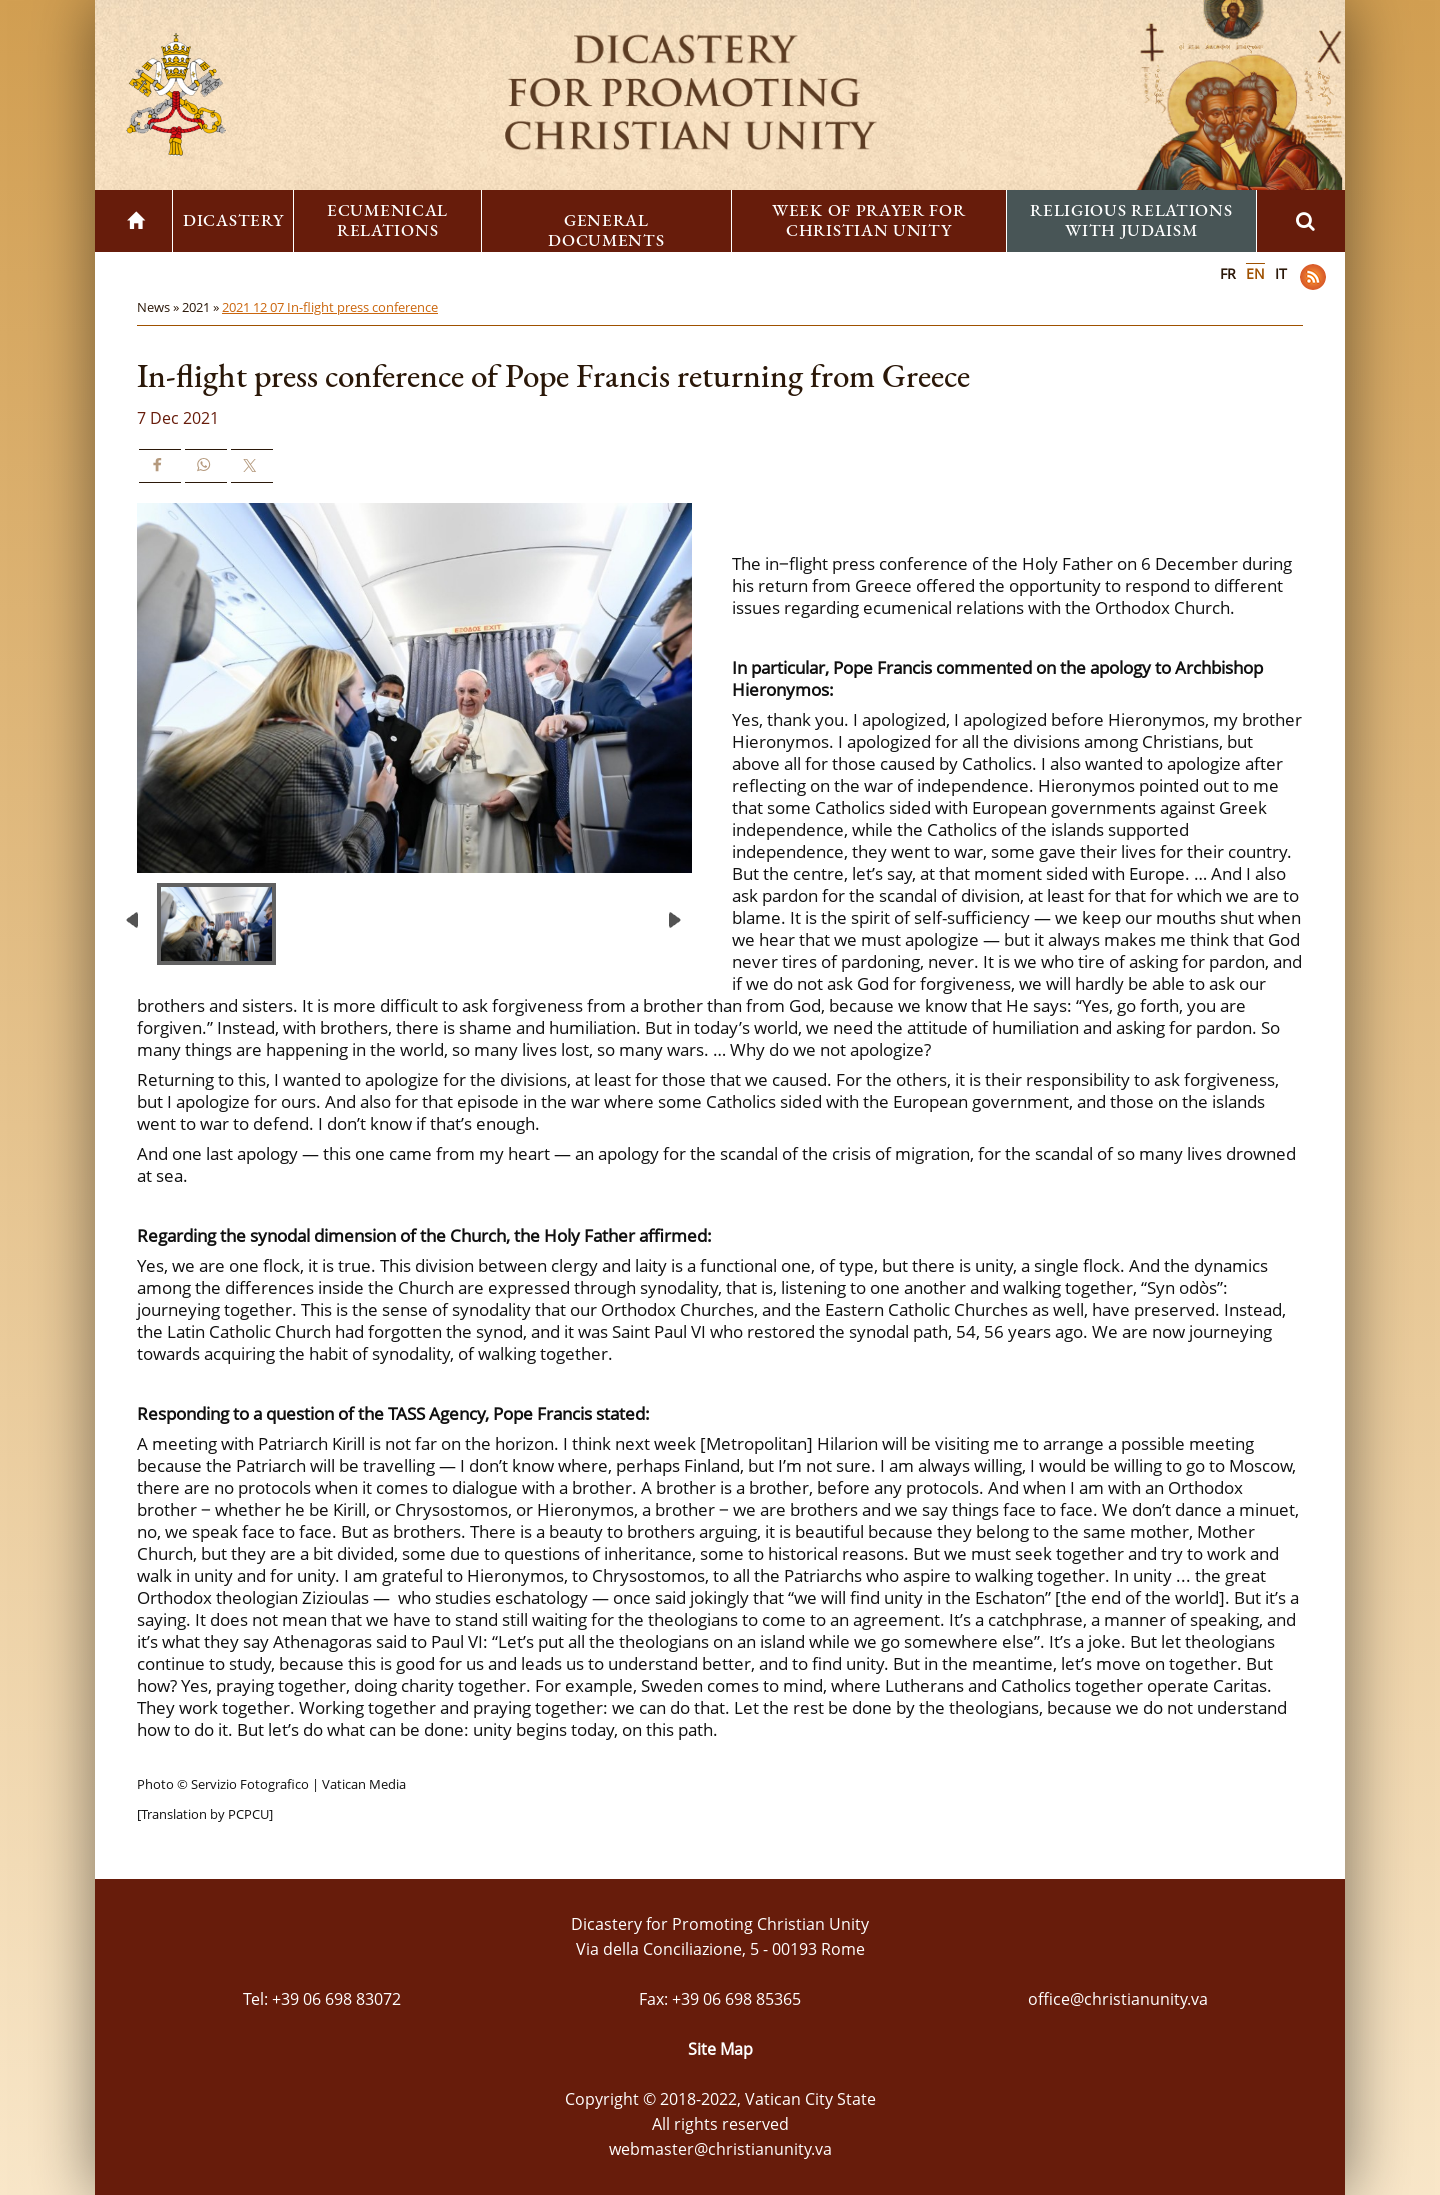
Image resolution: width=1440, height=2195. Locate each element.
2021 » (202, 307)
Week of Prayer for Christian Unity (869, 220)
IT (1281, 273)
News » (159, 307)
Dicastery (233, 220)
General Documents (606, 230)
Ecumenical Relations (387, 220)
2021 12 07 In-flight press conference (330, 307)
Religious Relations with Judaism (1131, 220)
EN (1255, 273)
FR (1228, 273)
